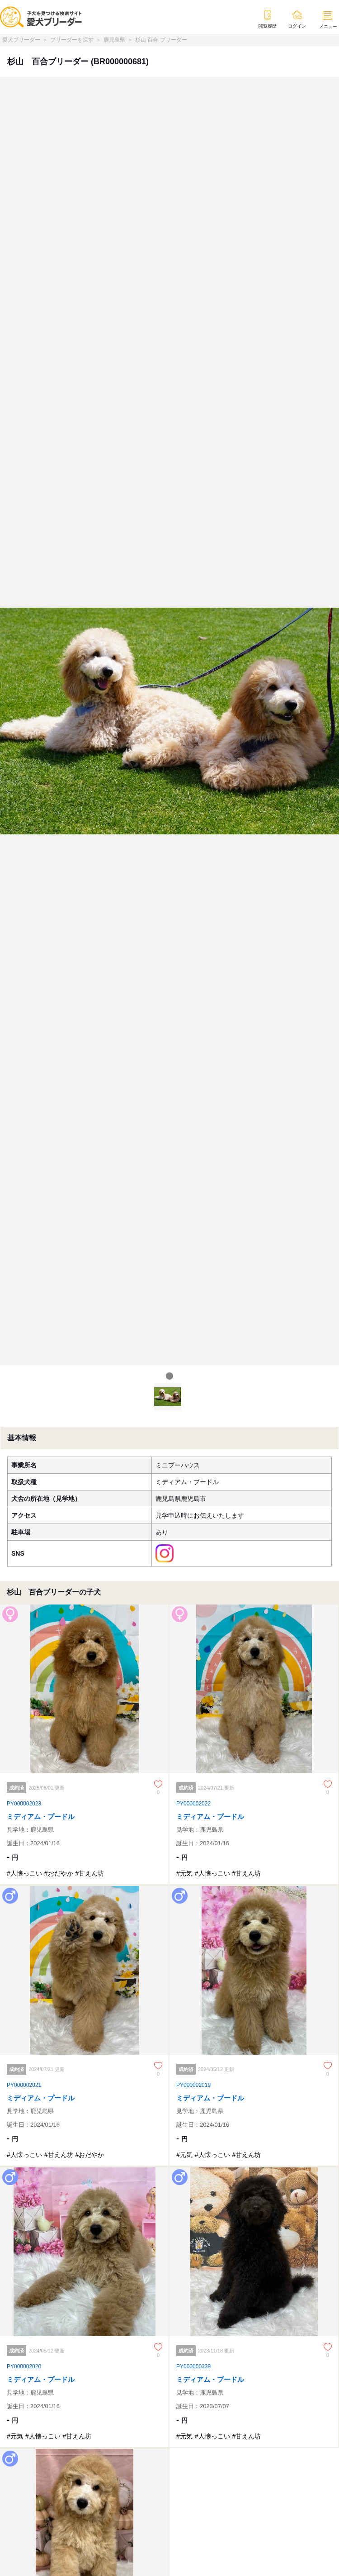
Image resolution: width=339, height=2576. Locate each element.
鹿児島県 (114, 40)
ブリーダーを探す (72, 40)
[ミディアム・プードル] (84, 1744)
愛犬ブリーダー (21, 40)
